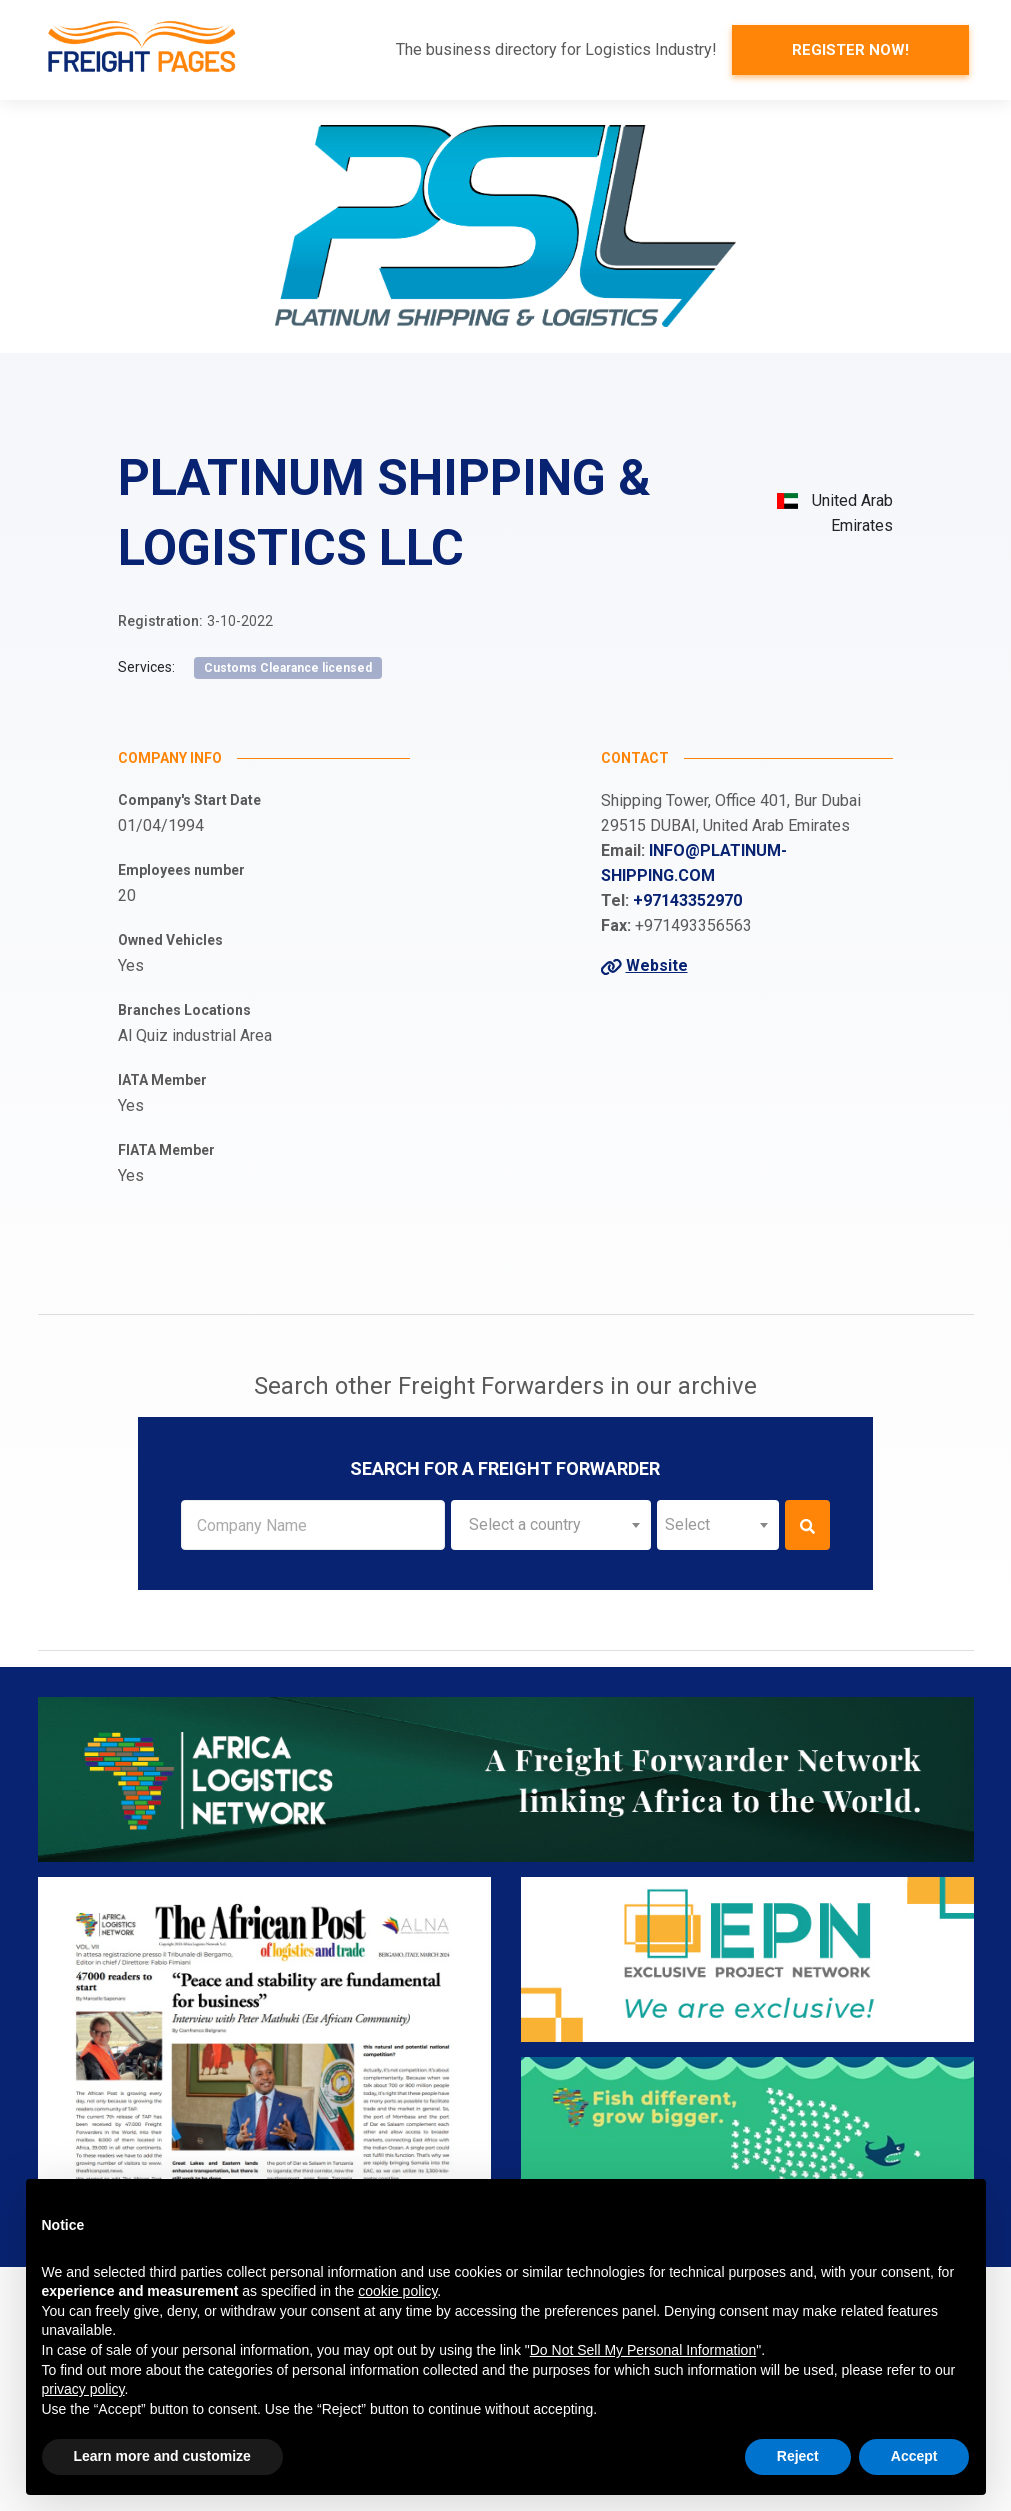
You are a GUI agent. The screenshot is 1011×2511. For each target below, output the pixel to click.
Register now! (850, 50)
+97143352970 (687, 900)
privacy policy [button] (83, 2389)
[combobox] (550, 1525)
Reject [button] (798, 2456)
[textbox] (550, 1525)
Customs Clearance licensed (288, 668)
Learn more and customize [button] (162, 2456)
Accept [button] (914, 2456)
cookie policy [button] (397, 2291)
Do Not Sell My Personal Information (643, 2350)
